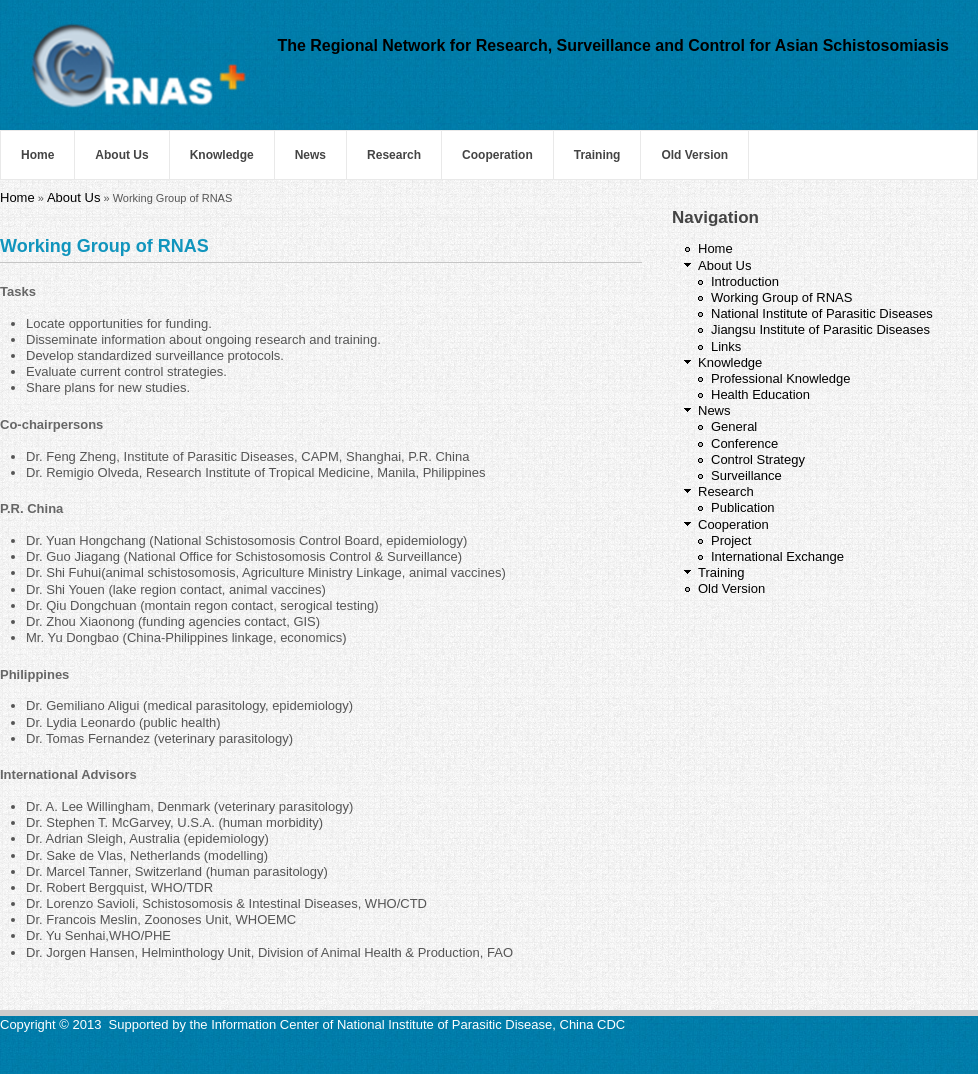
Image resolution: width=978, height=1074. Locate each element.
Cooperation (497, 155)
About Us (121, 155)
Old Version (694, 155)
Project (731, 540)
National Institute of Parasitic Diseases (822, 313)
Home (37, 155)
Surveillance (746, 475)
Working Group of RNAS (781, 297)
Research (394, 155)
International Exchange (777, 556)
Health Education (760, 394)
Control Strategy (758, 459)
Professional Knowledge (780, 378)
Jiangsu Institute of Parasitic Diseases (820, 329)
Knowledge (222, 155)
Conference (744, 443)
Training (597, 155)
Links (726, 346)
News (310, 155)
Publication (743, 507)
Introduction (745, 281)
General (734, 426)
